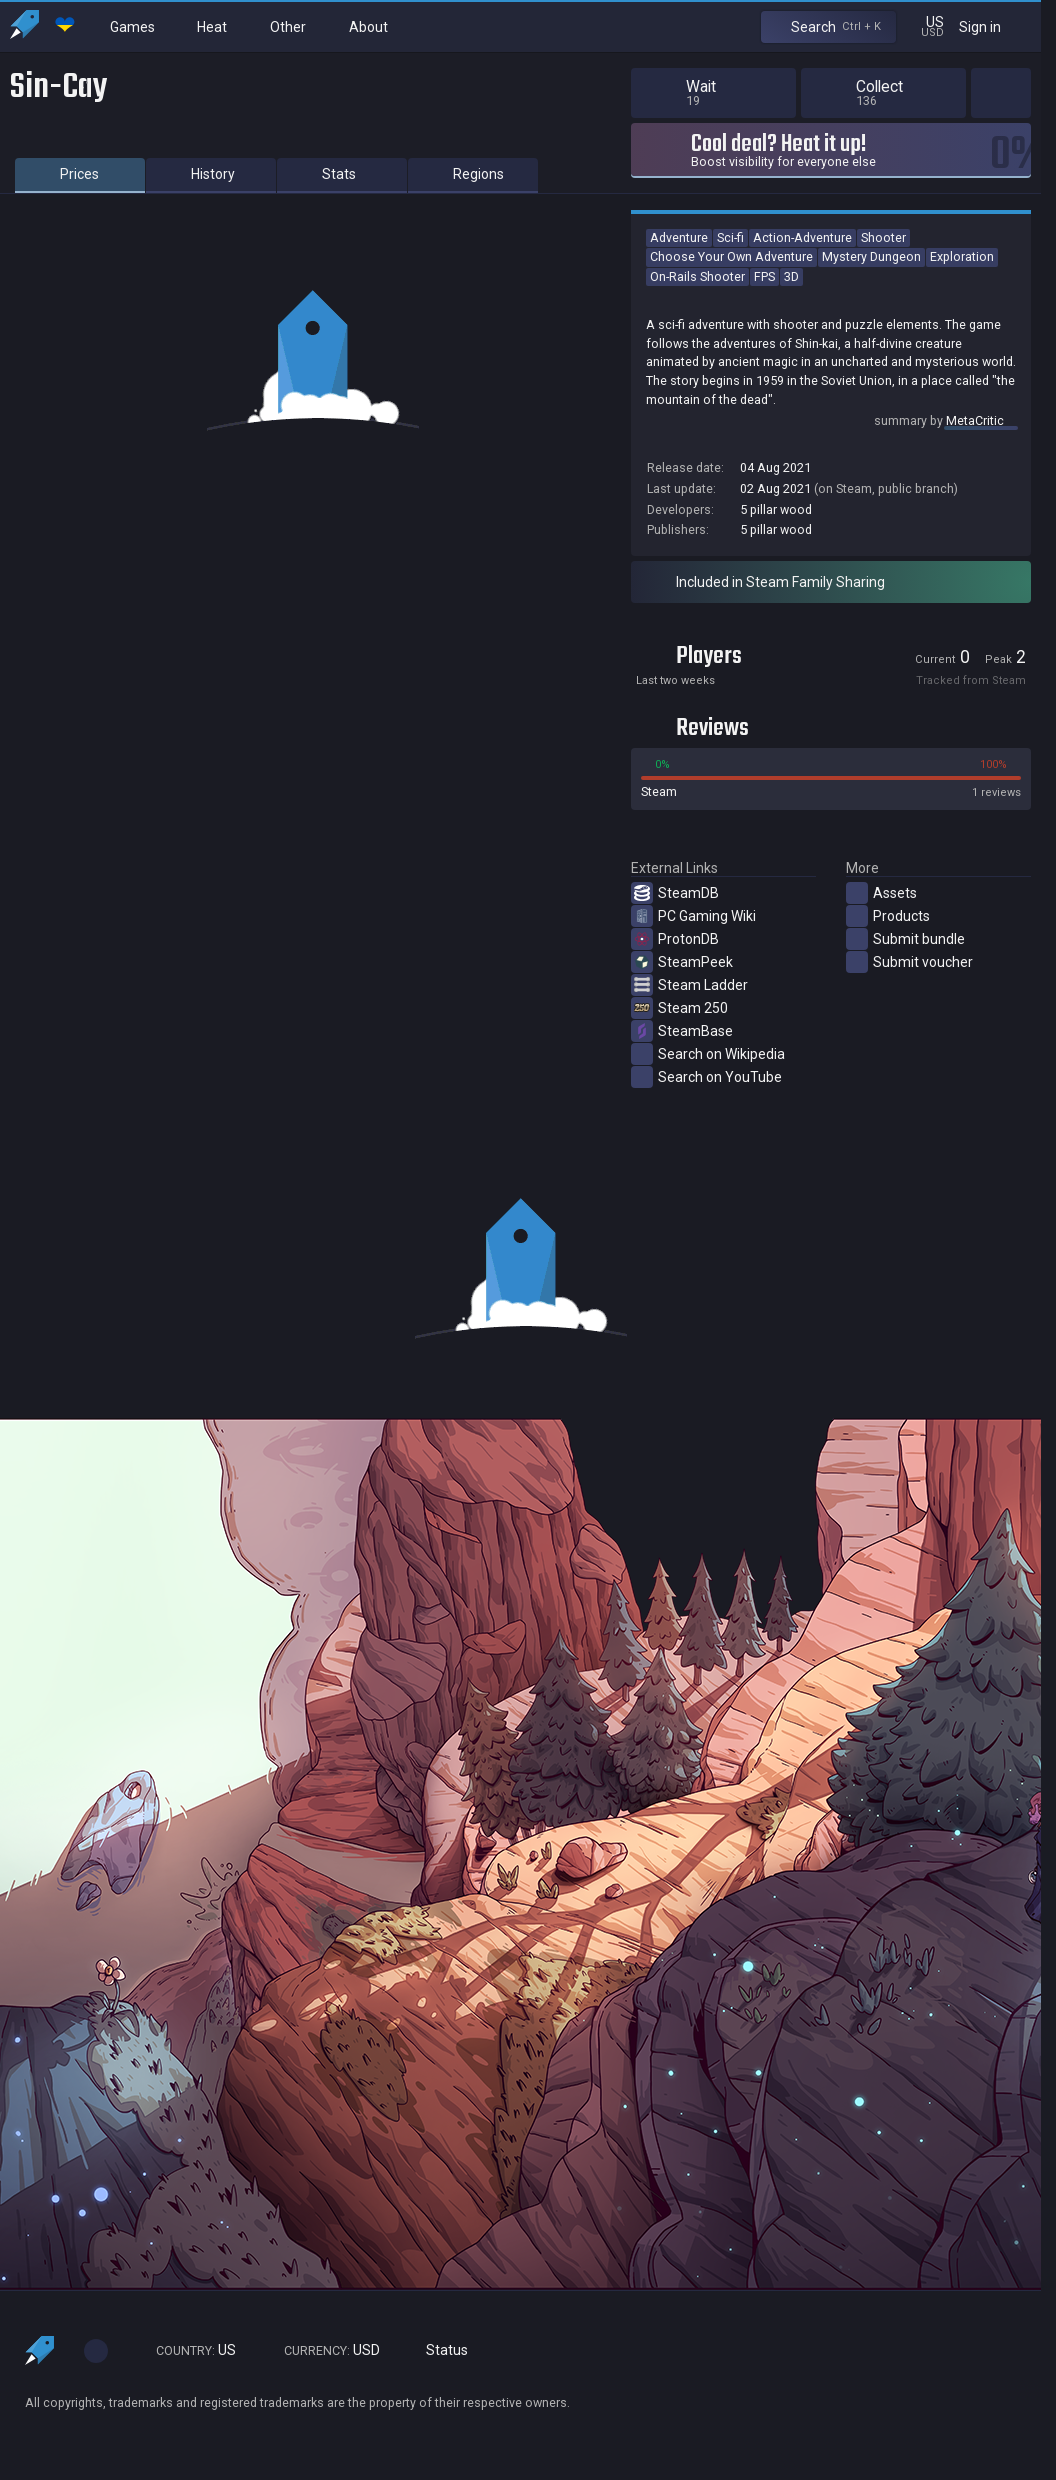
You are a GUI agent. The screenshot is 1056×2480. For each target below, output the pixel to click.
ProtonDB (675, 939)
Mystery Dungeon (871, 256)
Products (888, 916)
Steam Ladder (689, 985)
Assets (881, 893)
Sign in (992, 26)
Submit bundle (905, 939)
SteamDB (675, 893)
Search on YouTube (706, 1077)
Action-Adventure (802, 237)
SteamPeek (682, 962)
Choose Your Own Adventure (731, 256)
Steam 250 (679, 1008)
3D (791, 276)
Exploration (962, 256)
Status (439, 2350)
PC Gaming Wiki (693, 916)
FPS (764, 276)
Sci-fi (730, 237)
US (187, 2350)
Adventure (679, 237)
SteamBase (682, 1031)
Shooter (883, 237)
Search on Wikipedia (708, 1054)
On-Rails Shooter (697, 276)
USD (323, 2350)
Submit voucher (909, 962)
